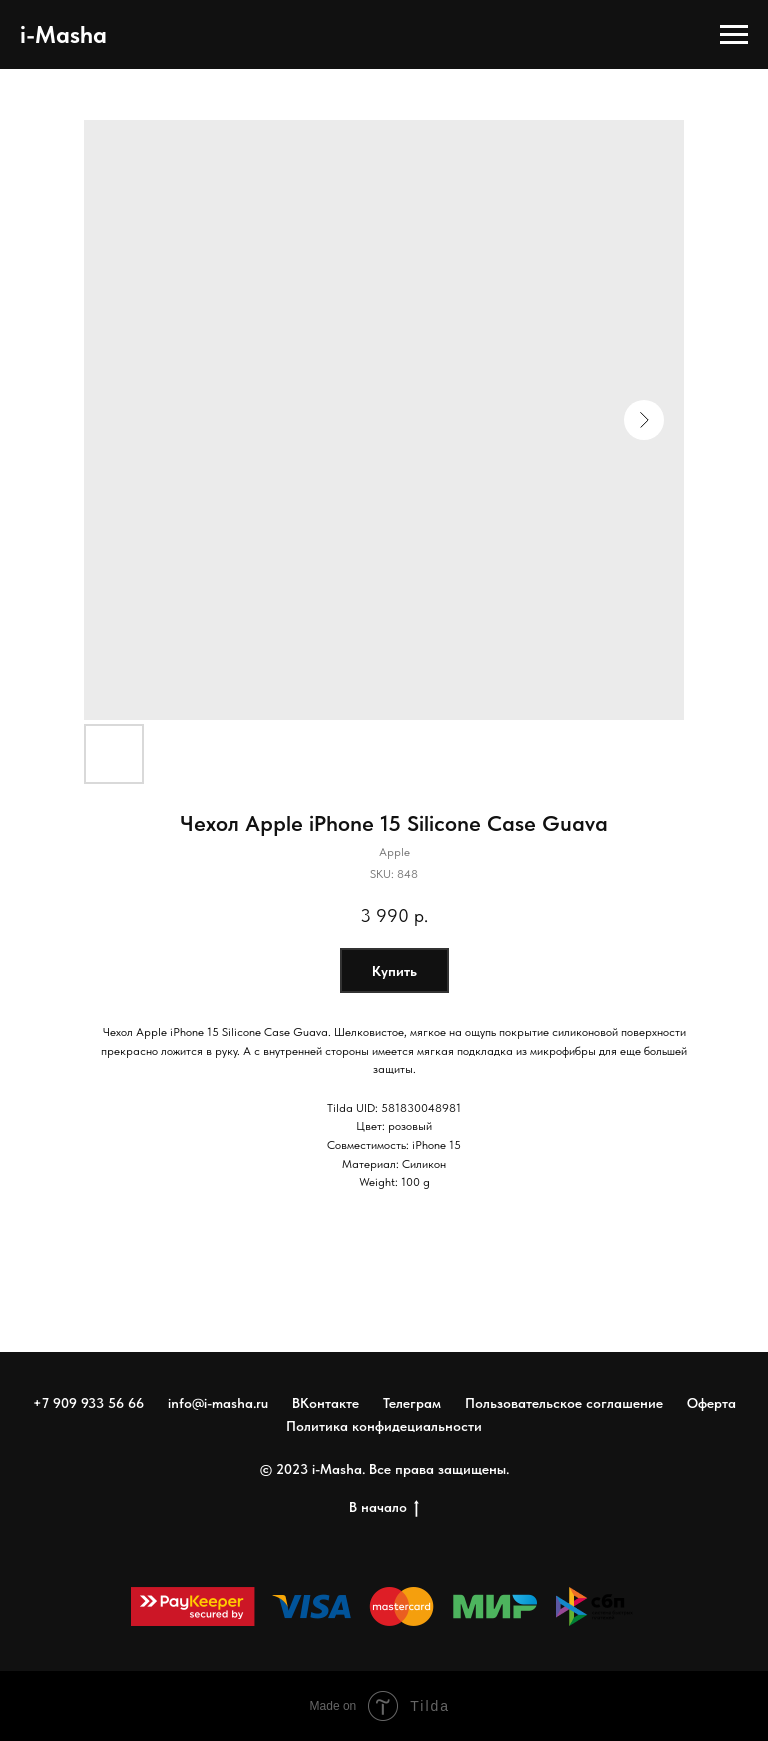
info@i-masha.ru (218, 1403)
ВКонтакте (325, 1403)
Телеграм (412, 1403)
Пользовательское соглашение (564, 1403)
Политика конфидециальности (384, 1426)
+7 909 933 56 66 (88, 1403)
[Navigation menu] (734, 35)
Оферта (711, 1403)
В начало (384, 1508)
